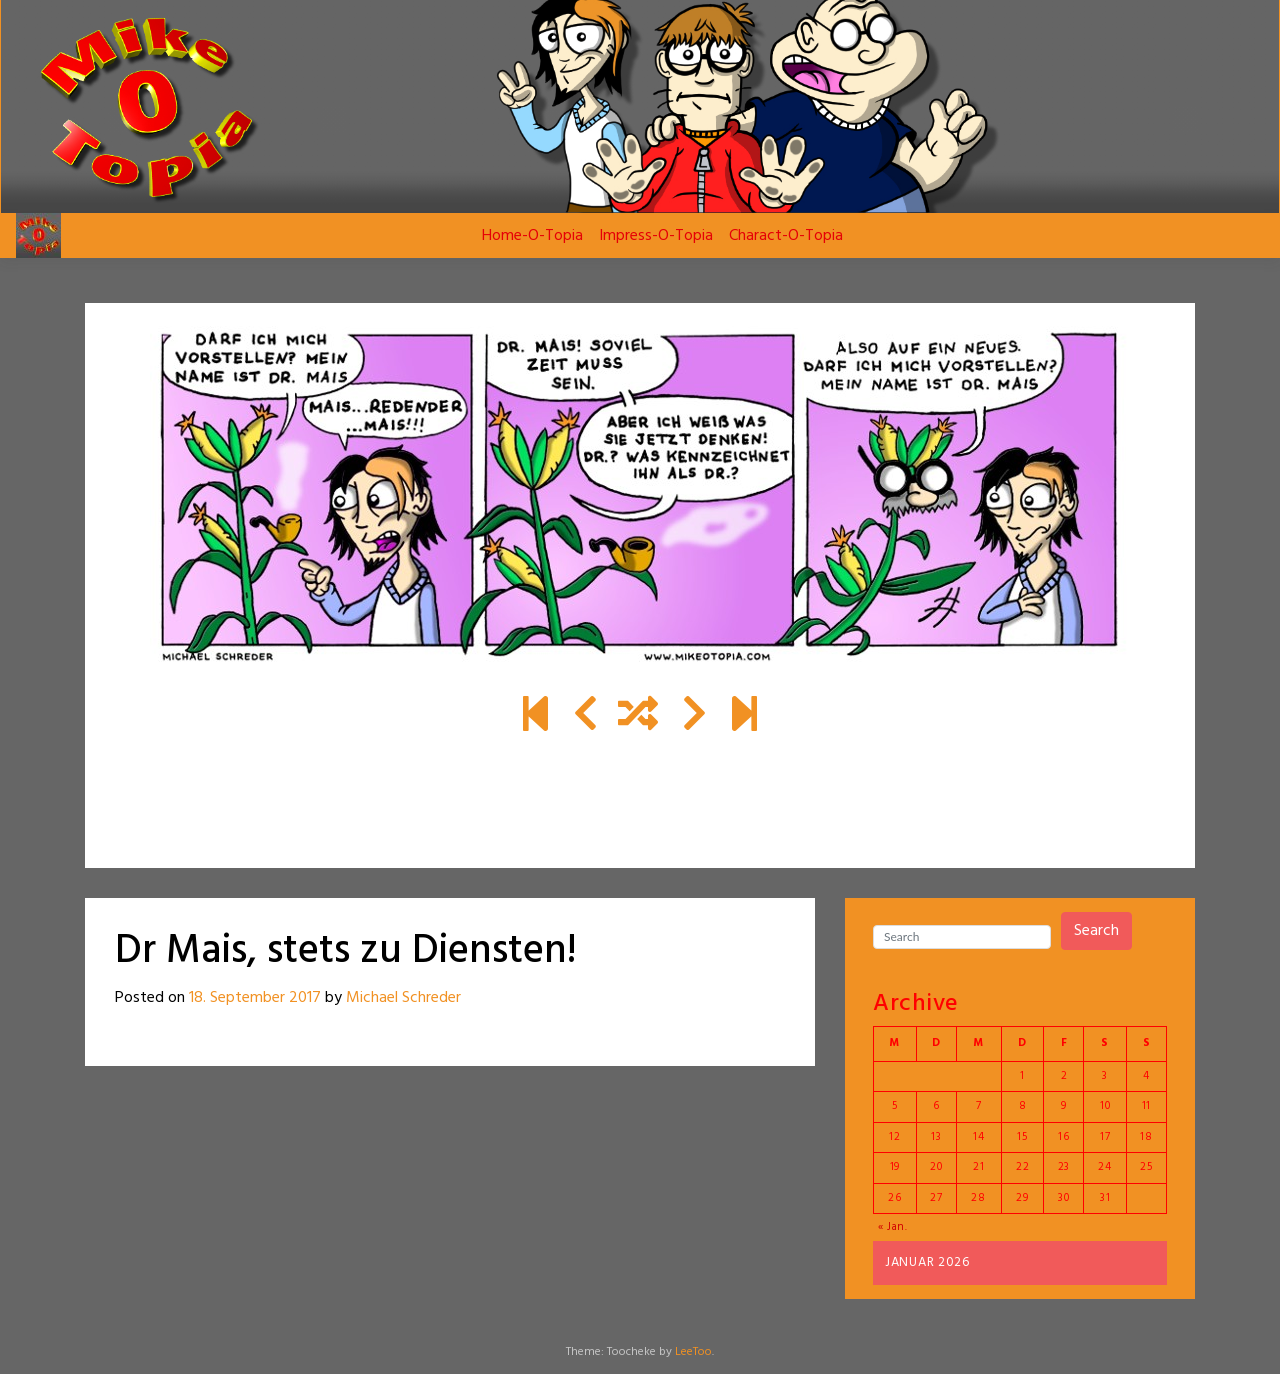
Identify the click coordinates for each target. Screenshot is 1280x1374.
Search (1096, 931)
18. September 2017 (255, 998)
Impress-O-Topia (656, 236)
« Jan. (893, 1227)
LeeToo (693, 1352)
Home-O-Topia (532, 236)
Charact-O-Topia (786, 236)
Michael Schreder (403, 998)
